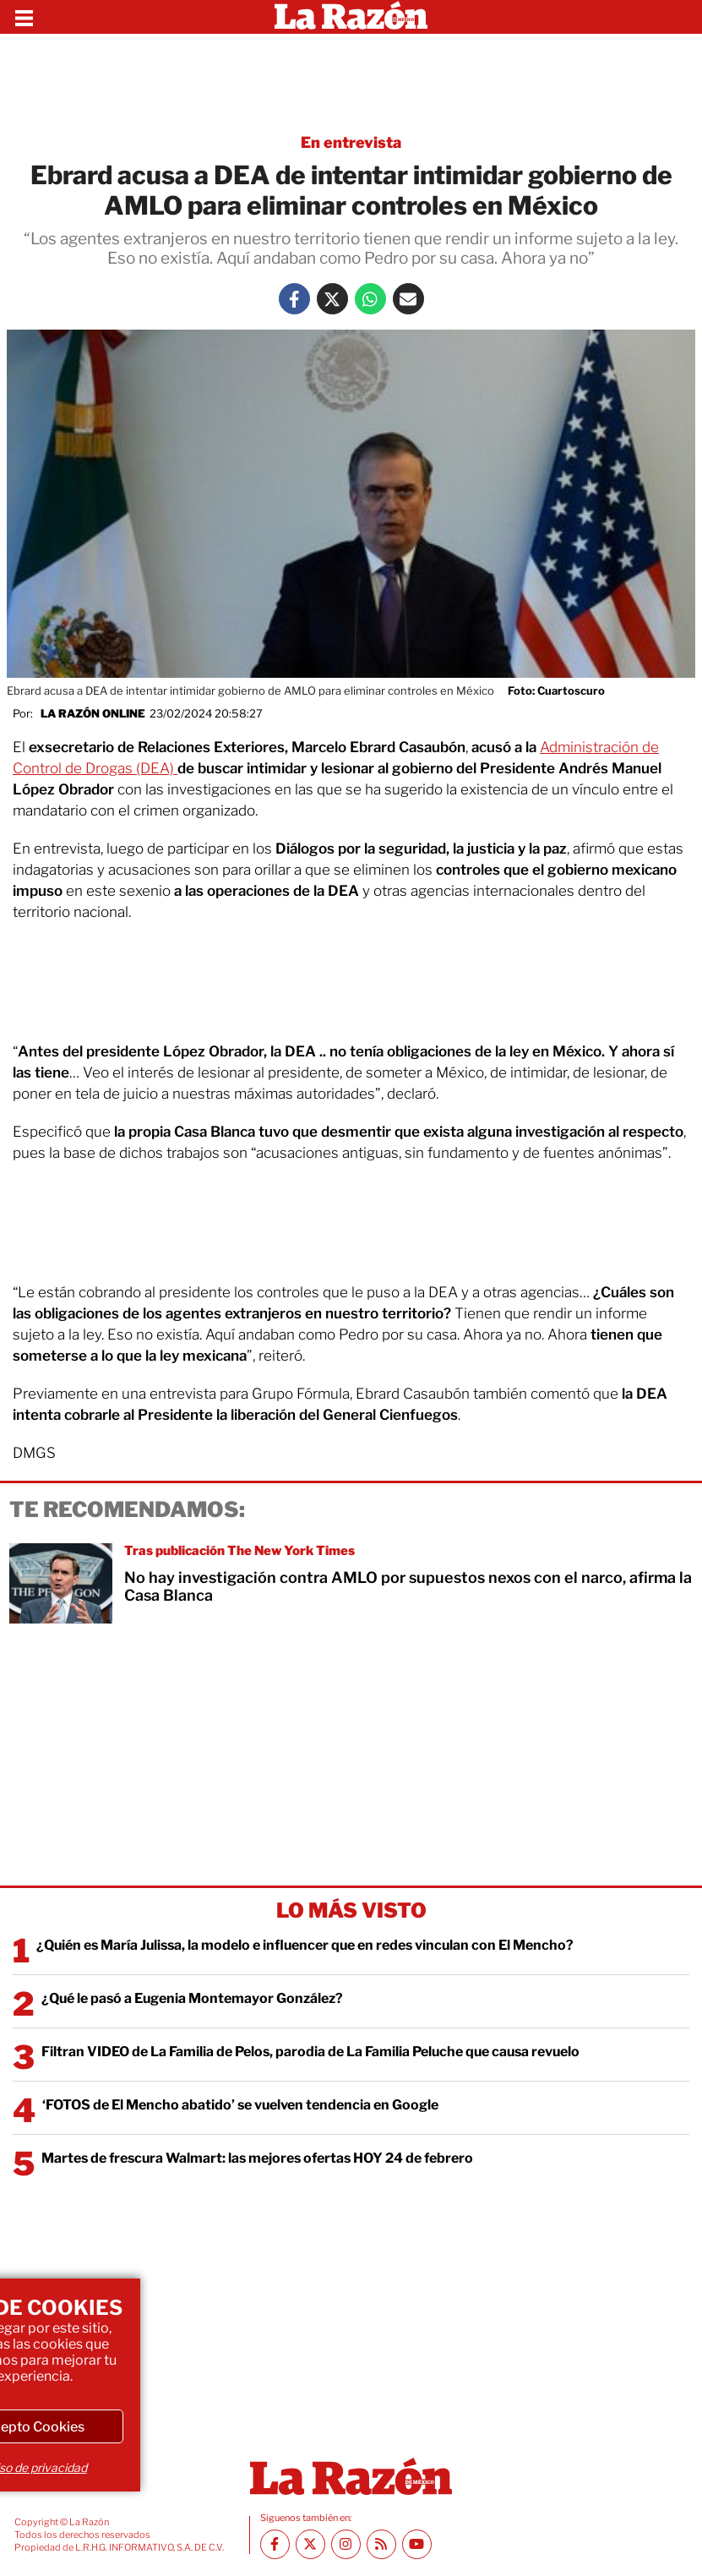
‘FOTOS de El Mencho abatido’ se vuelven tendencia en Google (240, 2105)
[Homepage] (351, 17)
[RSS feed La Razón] (381, 2544)
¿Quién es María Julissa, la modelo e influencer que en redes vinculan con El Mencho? (305, 1945)
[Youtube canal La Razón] (417, 2544)
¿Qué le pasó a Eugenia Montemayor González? (192, 1998)
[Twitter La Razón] (332, 298)
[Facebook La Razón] (294, 298)
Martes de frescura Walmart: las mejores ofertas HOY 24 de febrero (257, 2158)
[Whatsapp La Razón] (370, 298)
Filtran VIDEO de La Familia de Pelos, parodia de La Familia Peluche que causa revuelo (310, 2052)
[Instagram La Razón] (346, 2544)
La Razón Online (93, 713)
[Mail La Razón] (408, 298)
